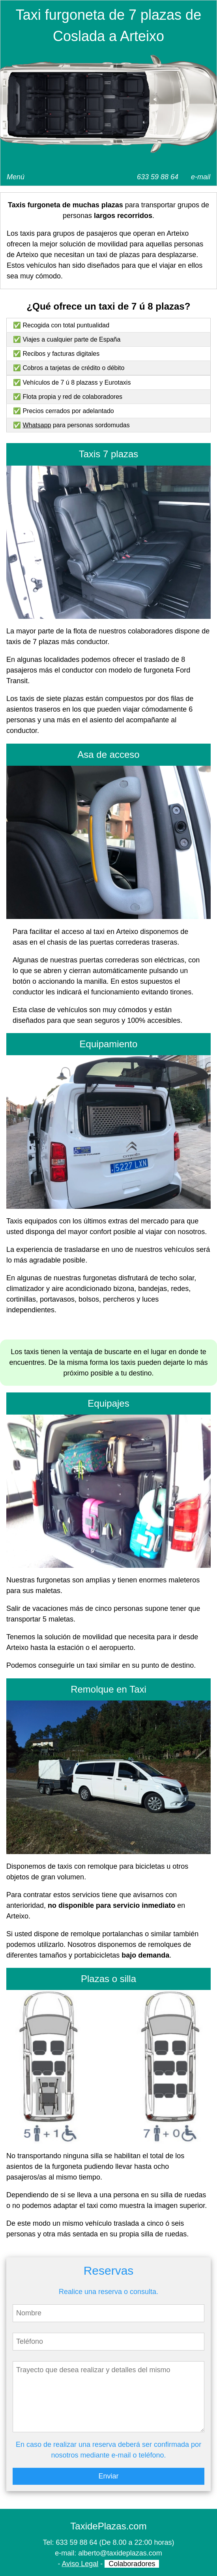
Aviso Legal (80, 2564)
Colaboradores (132, 2564)
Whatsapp (36, 425)
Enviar (108, 2476)
